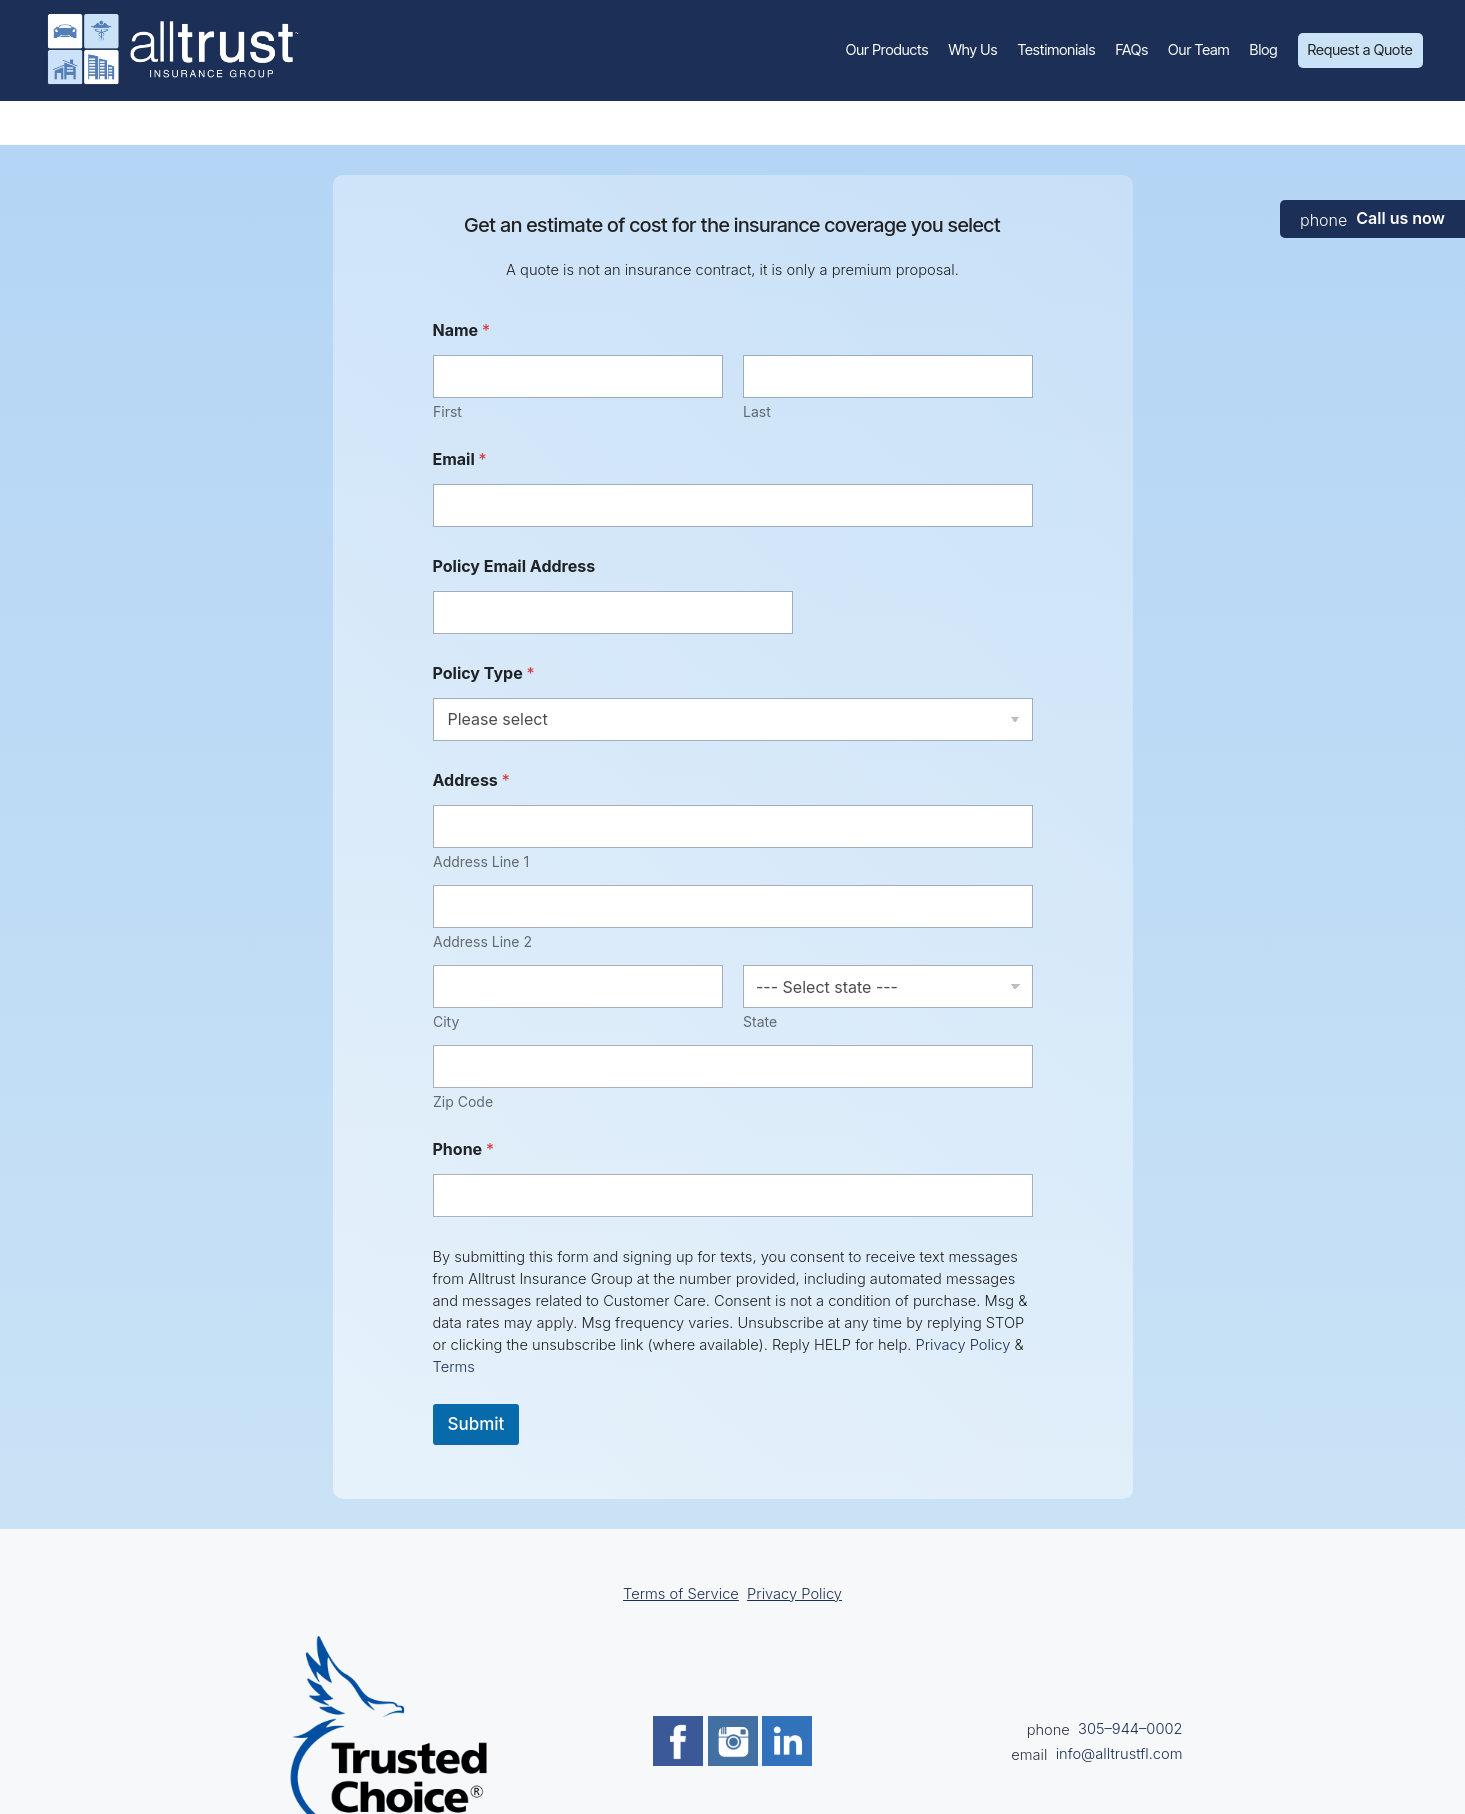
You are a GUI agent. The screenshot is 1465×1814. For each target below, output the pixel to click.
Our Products (887, 50)
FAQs (1131, 50)
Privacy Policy (963, 1345)
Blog (1264, 50)
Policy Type (484, 673)
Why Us (972, 50)
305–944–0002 (1130, 1729)
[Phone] (733, 1195)
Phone (463, 1149)
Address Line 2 (482, 941)
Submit (476, 1424)
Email (460, 459)
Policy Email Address (514, 566)
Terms (454, 1367)
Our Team (1198, 50)
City (446, 1021)
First (447, 411)
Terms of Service (681, 1594)
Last (757, 411)
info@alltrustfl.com (1119, 1754)
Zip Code (463, 1101)
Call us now (1400, 218)
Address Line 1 (481, 861)
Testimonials (1057, 50)
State (760, 1021)
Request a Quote (1360, 50)
